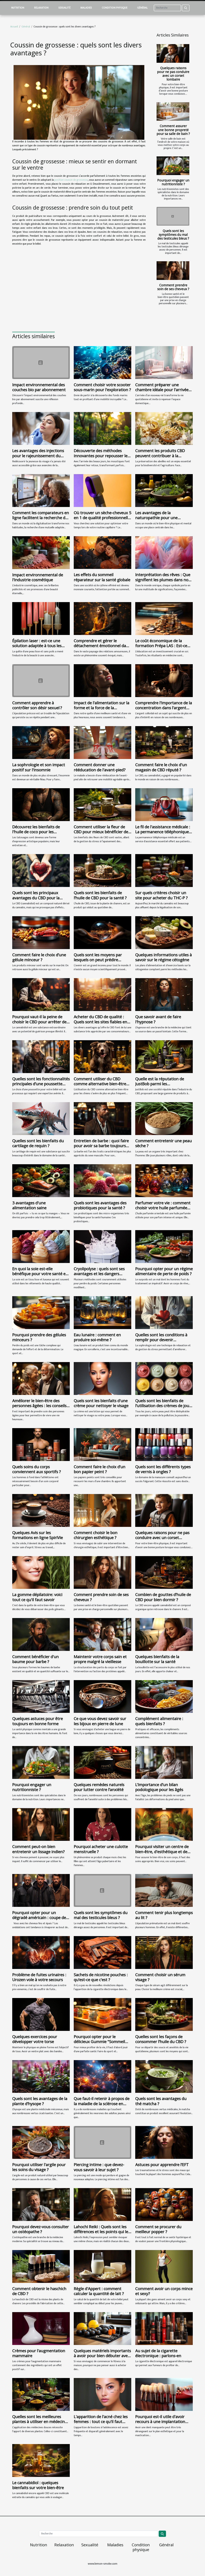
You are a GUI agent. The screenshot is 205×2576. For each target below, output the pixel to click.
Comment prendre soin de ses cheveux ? (173, 287)
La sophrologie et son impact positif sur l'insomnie (38, 767)
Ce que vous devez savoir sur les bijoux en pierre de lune (100, 1721)
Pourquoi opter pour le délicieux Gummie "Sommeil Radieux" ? (99, 2041)
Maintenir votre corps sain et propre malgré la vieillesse (100, 1659)
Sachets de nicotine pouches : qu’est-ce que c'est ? (101, 1977)
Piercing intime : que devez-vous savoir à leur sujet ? (99, 2167)
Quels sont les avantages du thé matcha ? (160, 2101)
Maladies (86, 8)
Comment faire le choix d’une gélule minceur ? (39, 957)
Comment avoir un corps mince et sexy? (164, 2291)
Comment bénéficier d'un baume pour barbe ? (35, 1659)
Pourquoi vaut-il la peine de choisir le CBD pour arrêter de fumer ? (39, 1021)
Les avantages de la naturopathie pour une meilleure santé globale (156, 517)
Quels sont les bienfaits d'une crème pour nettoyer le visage (101, 1403)
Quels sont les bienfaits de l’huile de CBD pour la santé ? (100, 895)
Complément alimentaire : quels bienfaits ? (159, 1721)
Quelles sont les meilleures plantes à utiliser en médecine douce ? (39, 2421)
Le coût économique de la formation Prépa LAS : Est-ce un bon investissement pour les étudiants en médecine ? (164, 648)
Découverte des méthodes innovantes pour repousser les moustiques (101, 455)
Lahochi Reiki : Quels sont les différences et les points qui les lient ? (102, 2231)
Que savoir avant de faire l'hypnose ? (158, 1019)
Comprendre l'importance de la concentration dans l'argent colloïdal (163, 708)
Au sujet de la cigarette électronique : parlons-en (158, 2353)
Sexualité (64, 8)
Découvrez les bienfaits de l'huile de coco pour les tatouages (36, 832)
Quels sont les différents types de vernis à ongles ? (163, 1469)
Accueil (14, 26)
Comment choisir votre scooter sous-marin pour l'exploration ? (102, 387)
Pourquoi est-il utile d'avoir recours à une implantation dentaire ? (160, 2421)
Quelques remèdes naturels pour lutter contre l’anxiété (99, 1787)
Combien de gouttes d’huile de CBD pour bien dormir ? (163, 1597)
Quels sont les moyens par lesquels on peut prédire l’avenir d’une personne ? (98, 960)
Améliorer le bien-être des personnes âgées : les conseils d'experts (39, 1405)
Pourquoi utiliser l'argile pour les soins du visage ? (39, 2167)
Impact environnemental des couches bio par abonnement (39, 387)
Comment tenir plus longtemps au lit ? (164, 1915)
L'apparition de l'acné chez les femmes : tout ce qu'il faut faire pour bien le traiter (101, 2421)
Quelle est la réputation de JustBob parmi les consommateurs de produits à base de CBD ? (162, 1086)
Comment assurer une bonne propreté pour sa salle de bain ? (173, 130)
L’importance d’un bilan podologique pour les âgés (159, 1787)
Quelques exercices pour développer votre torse (34, 2039)
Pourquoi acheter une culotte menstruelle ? (101, 1849)
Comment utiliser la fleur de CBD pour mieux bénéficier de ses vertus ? (101, 832)
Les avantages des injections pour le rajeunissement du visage (38, 455)
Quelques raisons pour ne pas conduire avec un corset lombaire (173, 74)
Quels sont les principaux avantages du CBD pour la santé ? (36, 897)
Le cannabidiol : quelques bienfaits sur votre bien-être (38, 2485)
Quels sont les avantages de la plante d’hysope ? (39, 2101)
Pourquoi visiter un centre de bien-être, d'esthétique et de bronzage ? (162, 1851)
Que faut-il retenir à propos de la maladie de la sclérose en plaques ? (101, 2103)
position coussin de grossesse (71, 180)
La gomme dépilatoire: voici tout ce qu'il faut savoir (37, 1597)
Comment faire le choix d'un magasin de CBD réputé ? (161, 767)
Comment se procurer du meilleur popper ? (158, 2229)
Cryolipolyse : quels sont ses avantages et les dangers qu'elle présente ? (99, 1273)
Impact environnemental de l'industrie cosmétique (37, 577)
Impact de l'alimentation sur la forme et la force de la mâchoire (101, 708)
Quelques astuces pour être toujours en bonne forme (37, 1721)
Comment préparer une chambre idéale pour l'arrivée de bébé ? (161, 389)
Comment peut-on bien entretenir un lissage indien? (38, 1849)
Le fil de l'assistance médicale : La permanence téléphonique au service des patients (162, 832)
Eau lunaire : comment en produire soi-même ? (97, 1337)
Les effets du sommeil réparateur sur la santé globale (102, 577)
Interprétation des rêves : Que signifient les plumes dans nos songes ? (162, 579)
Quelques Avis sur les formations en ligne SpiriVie (37, 1535)
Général (142, 8)
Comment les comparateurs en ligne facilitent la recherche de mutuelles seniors (40, 517)
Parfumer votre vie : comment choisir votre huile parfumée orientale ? (162, 1208)
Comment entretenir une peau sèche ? (163, 1143)
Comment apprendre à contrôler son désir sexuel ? (37, 705)
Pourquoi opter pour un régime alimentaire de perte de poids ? (164, 1271)
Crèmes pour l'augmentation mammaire (38, 2353)
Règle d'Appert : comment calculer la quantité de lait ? (99, 2291)
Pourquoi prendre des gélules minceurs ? (39, 1337)
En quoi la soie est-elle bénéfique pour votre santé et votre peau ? (39, 1273)
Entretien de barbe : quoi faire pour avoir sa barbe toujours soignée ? (101, 1145)
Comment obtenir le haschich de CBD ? (39, 2291)
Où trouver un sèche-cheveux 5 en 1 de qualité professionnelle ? (102, 517)
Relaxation (41, 8)
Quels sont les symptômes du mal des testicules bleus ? (173, 235)
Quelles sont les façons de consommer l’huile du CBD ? (160, 2039)
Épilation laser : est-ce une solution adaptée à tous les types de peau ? (37, 645)
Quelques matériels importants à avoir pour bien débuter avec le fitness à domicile (102, 2355)
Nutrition (17, 8)
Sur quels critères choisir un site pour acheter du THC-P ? (161, 895)
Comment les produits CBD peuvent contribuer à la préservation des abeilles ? (160, 455)
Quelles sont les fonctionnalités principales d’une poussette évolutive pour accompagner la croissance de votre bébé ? (41, 1086)
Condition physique (114, 8)
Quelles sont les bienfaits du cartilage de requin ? (38, 1143)
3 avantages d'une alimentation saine (29, 1205)
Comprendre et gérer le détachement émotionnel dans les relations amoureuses (102, 645)
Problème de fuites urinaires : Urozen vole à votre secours (39, 1977)
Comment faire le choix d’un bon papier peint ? (99, 1469)
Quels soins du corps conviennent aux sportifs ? (36, 1469)
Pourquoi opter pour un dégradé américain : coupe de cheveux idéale (39, 1917)
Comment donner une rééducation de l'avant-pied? (99, 767)
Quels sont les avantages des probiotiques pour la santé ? (100, 1205)
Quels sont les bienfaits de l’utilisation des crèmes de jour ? (163, 1405)
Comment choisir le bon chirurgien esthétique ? (95, 1535)
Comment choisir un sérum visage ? (160, 1977)
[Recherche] (167, 8)
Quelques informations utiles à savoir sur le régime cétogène (163, 957)
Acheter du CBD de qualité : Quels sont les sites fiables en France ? (100, 1021)
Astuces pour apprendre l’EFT (162, 2164)
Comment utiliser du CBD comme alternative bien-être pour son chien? (100, 1084)
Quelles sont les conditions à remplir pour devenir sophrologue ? (161, 1340)
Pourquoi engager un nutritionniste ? (173, 182)
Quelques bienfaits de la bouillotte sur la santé (157, 1659)
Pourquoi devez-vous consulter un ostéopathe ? (40, 2229)
